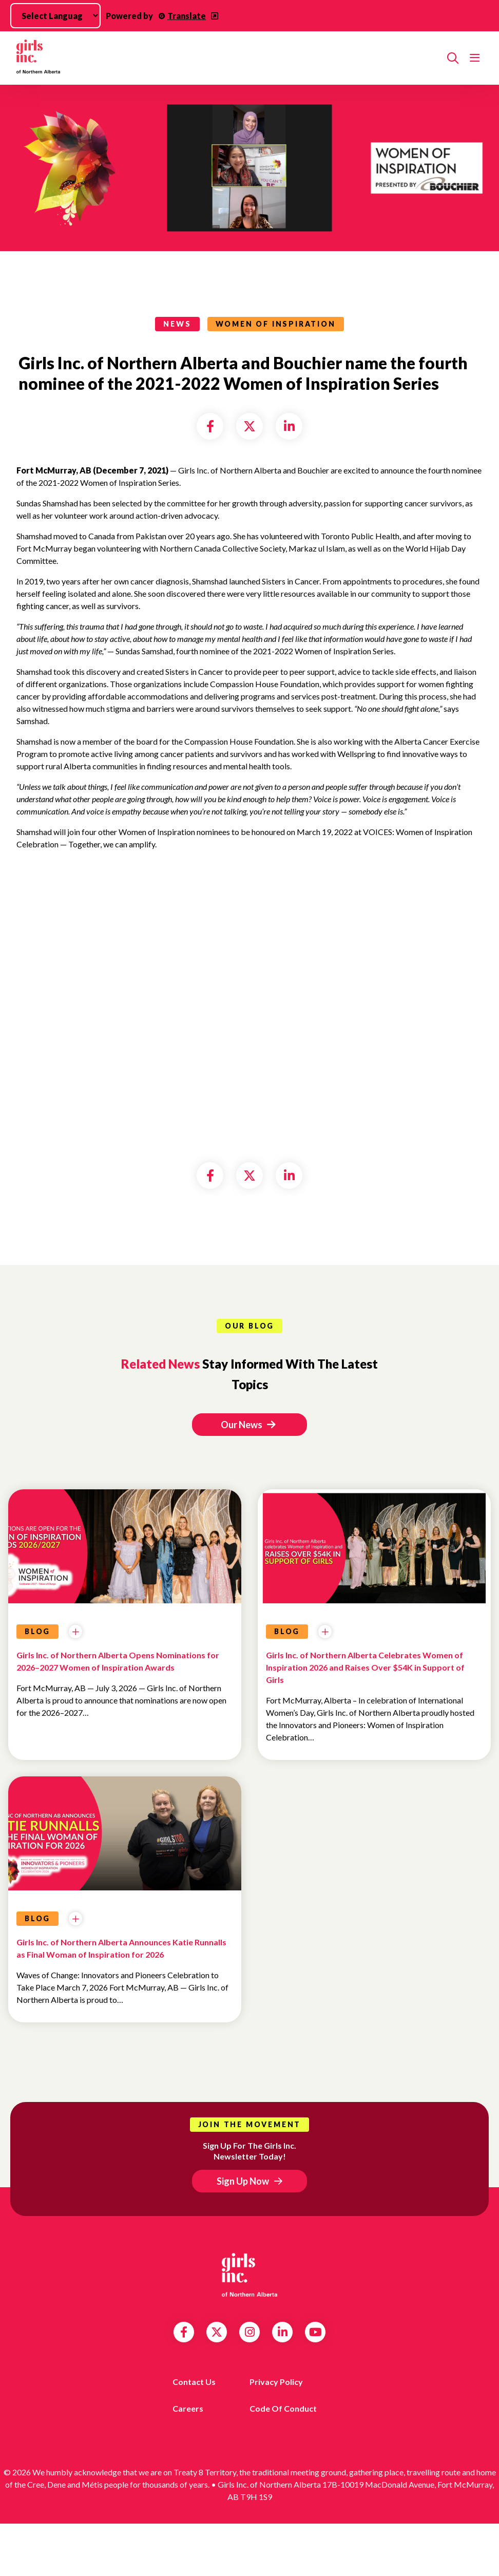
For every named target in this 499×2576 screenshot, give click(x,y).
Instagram (250, 2332)
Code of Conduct (283, 2408)
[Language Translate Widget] (55, 15)
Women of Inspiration (276, 323)
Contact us (194, 2381)
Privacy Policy (276, 2381)
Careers (187, 2408)
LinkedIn (283, 2332)
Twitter (216, 2332)
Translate (186, 16)
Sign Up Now (243, 2181)
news (177, 323)
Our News (248, 1424)
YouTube (315, 2332)
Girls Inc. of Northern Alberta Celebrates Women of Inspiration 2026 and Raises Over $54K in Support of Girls (365, 1667)
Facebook (183, 2332)
